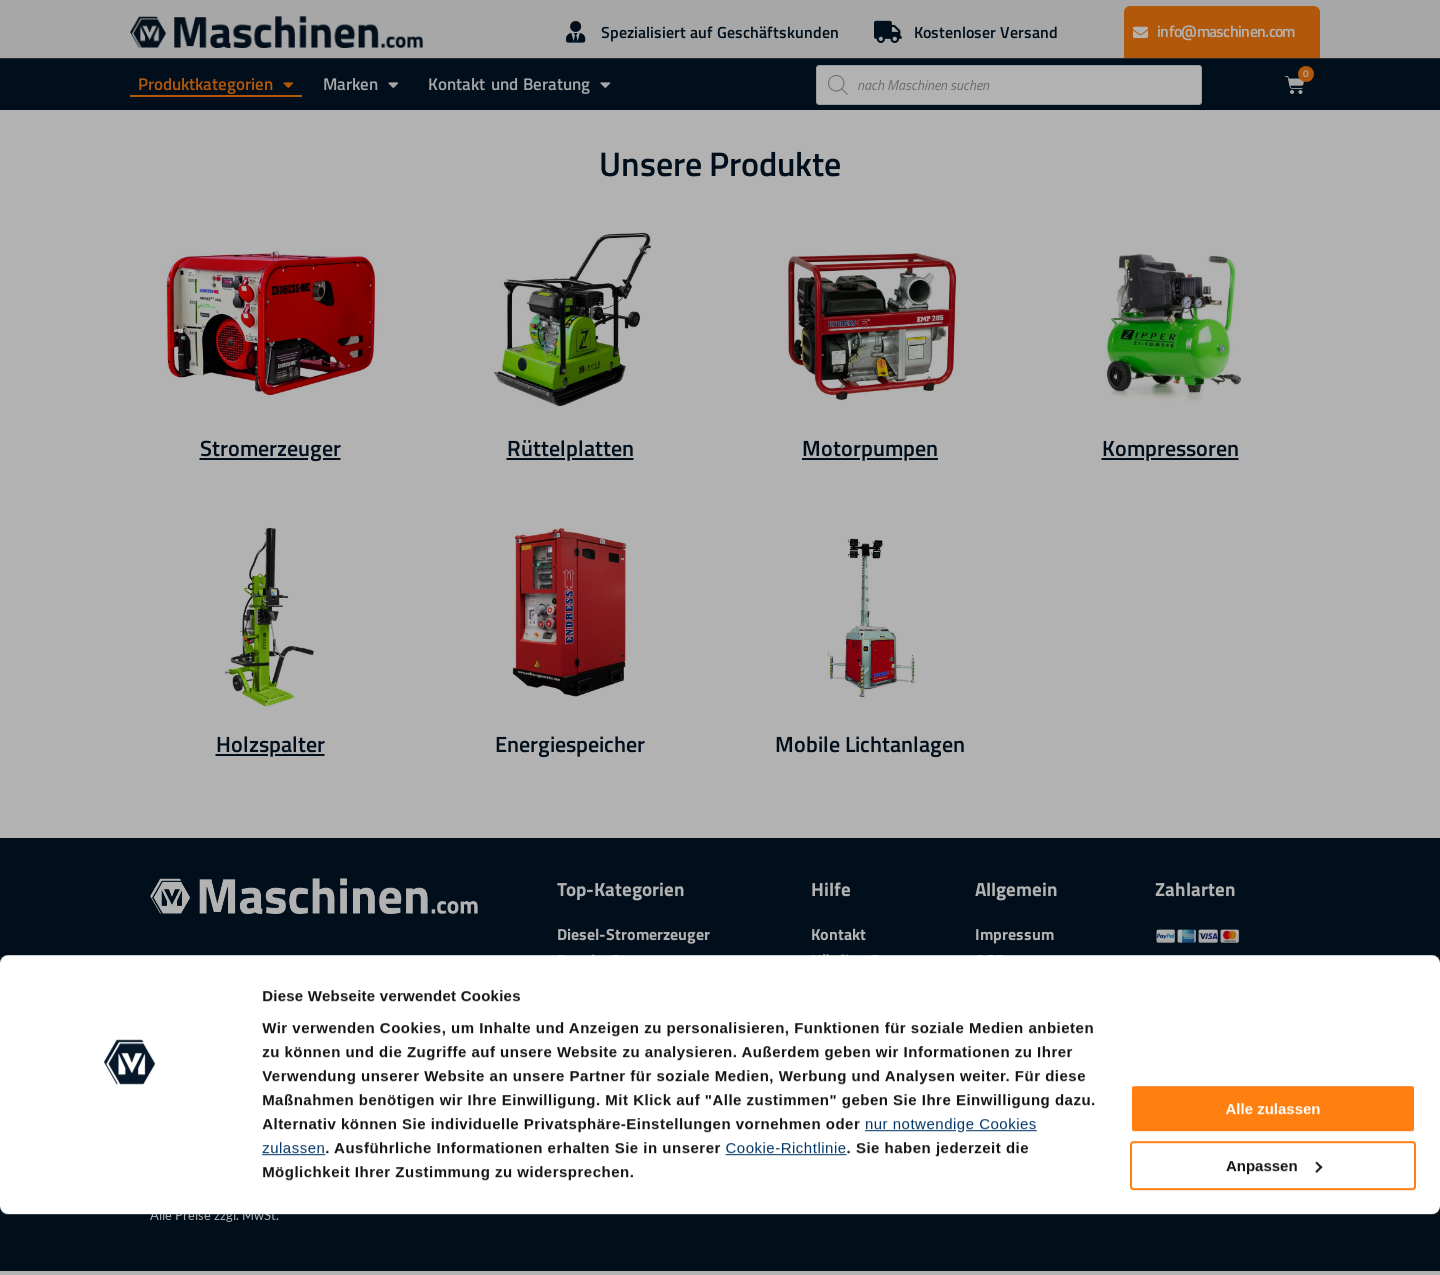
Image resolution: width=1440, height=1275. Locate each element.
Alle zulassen (1272, 1170)
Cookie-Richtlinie (786, 1208)
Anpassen (1274, 1226)
